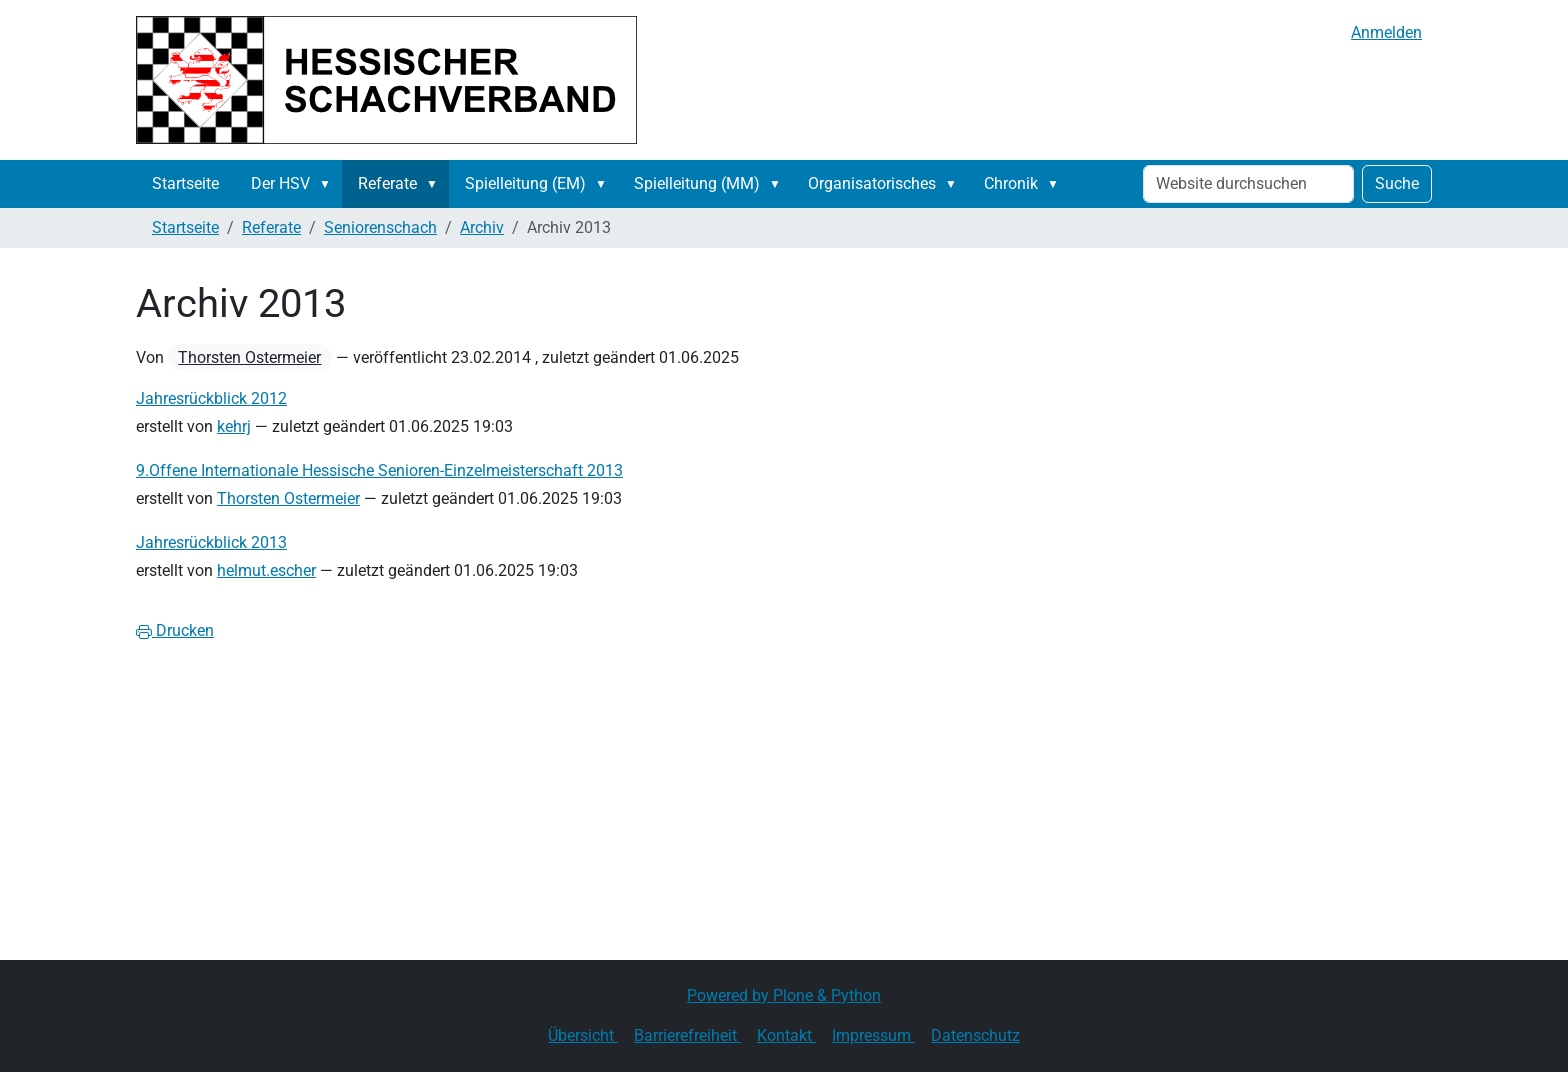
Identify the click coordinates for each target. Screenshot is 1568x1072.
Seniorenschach (380, 227)
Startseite (185, 183)
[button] (329, 184)
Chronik (1011, 183)
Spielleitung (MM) (697, 183)
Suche (1397, 183)
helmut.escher (266, 570)
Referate (387, 183)
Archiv (482, 227)
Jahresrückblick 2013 (211, 542)
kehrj (234, 426)
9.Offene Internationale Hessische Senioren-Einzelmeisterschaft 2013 (379, 470)
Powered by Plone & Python (784, 995)
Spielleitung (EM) (525, 183)
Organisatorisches (872, 183)
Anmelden (1386, 32)
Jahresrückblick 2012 (211, 398)
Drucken (175, 630)
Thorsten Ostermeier (249, 357)
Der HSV (280, 183)
